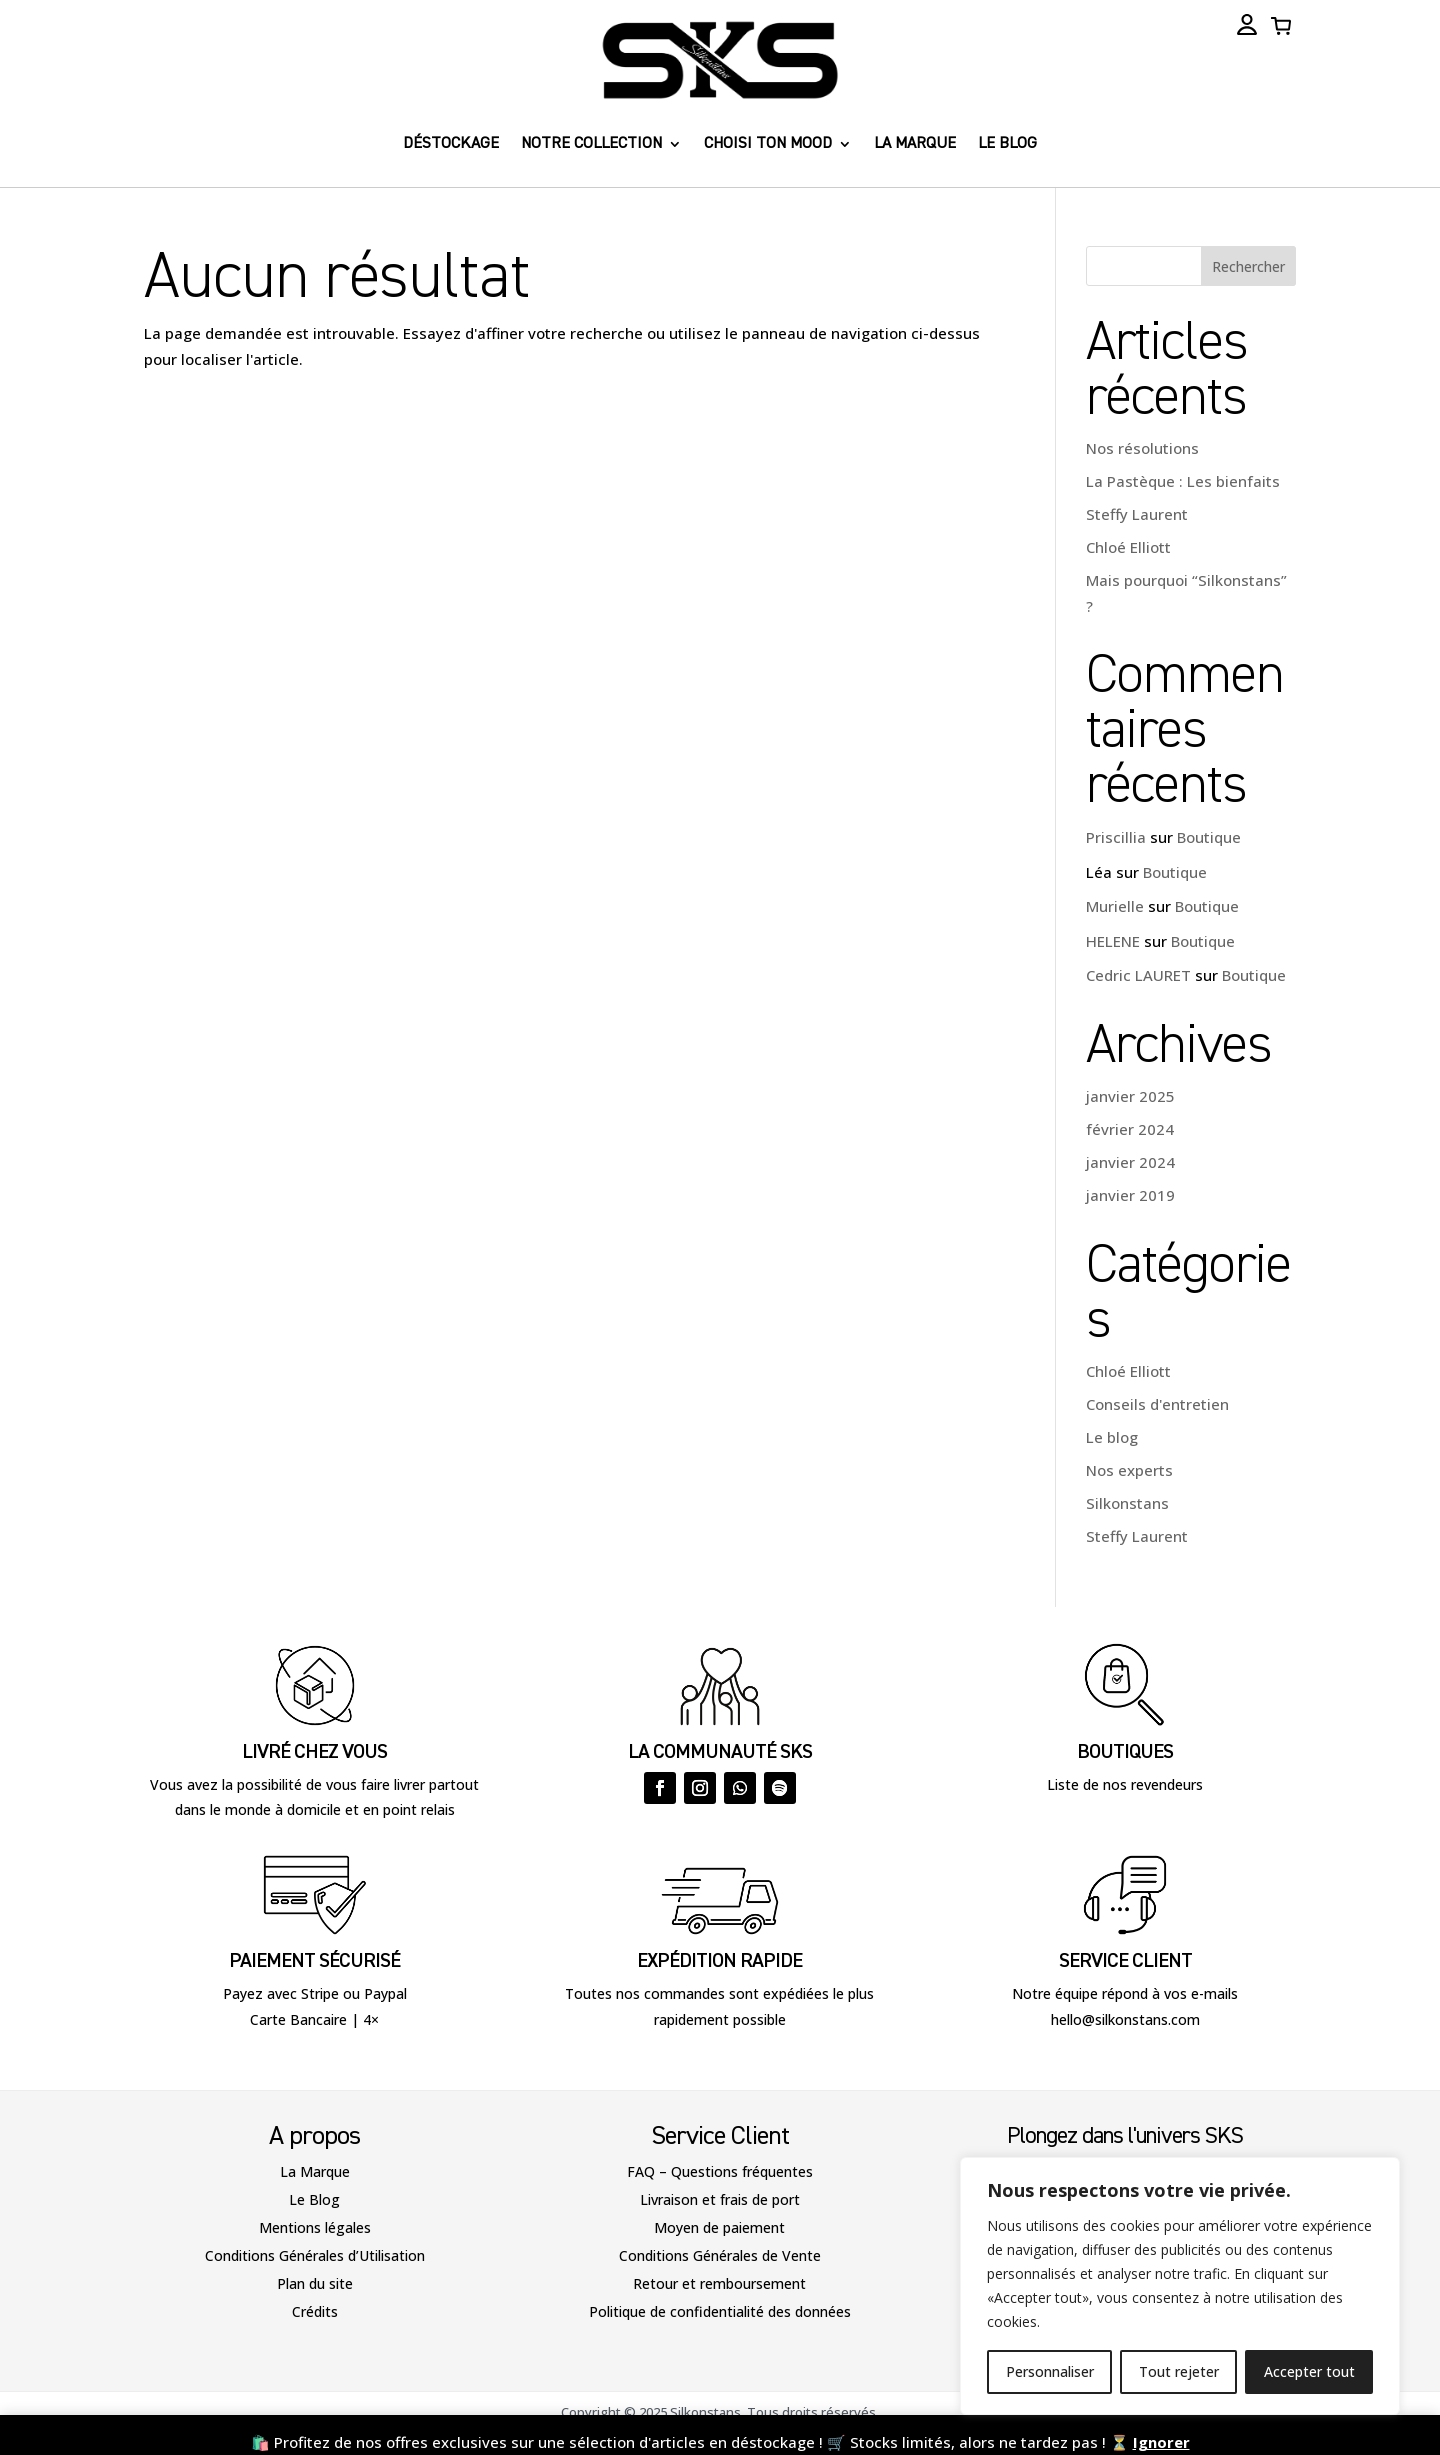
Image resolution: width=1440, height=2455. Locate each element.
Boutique (1209, 837)
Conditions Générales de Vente (720, 2255)
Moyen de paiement (719, 2227)
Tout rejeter (1179, 2371)
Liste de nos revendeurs (1125, 1784)
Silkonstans (1127, 1503)
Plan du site (315, 2283)
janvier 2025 (1130, 1096)
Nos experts (1129, 1470)
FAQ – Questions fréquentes (720, 2171)
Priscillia (1116, 837)
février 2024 (1130, 1129)
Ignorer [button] (1161, 2442)
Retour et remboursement (719, 2283)
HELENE (1113, 941)
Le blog (1007, 144)
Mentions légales (315, 2227)
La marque (915, 144)
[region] (1180, 2286)
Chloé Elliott (1128, 547)
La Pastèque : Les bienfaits (1183, 481)
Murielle (1115, 906)
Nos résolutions (1142, 448)
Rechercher (1248, 266)
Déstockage (451, 144)
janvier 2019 (1130, 1195)
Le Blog (314, 2199)
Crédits (315, 2311)
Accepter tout (1309, 2371)
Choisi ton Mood (768, 144)
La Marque (315, 2171)
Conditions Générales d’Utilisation (315, 2255)
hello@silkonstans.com (1125, 2019)
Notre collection (591, 144)
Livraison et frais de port (720, 2199)
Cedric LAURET (1138, 975)
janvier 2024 (1130, 1162)
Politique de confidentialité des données (720, 2311)
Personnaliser (1050, 2371)
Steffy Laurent (1137, 514)
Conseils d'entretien (1157, 1404)
